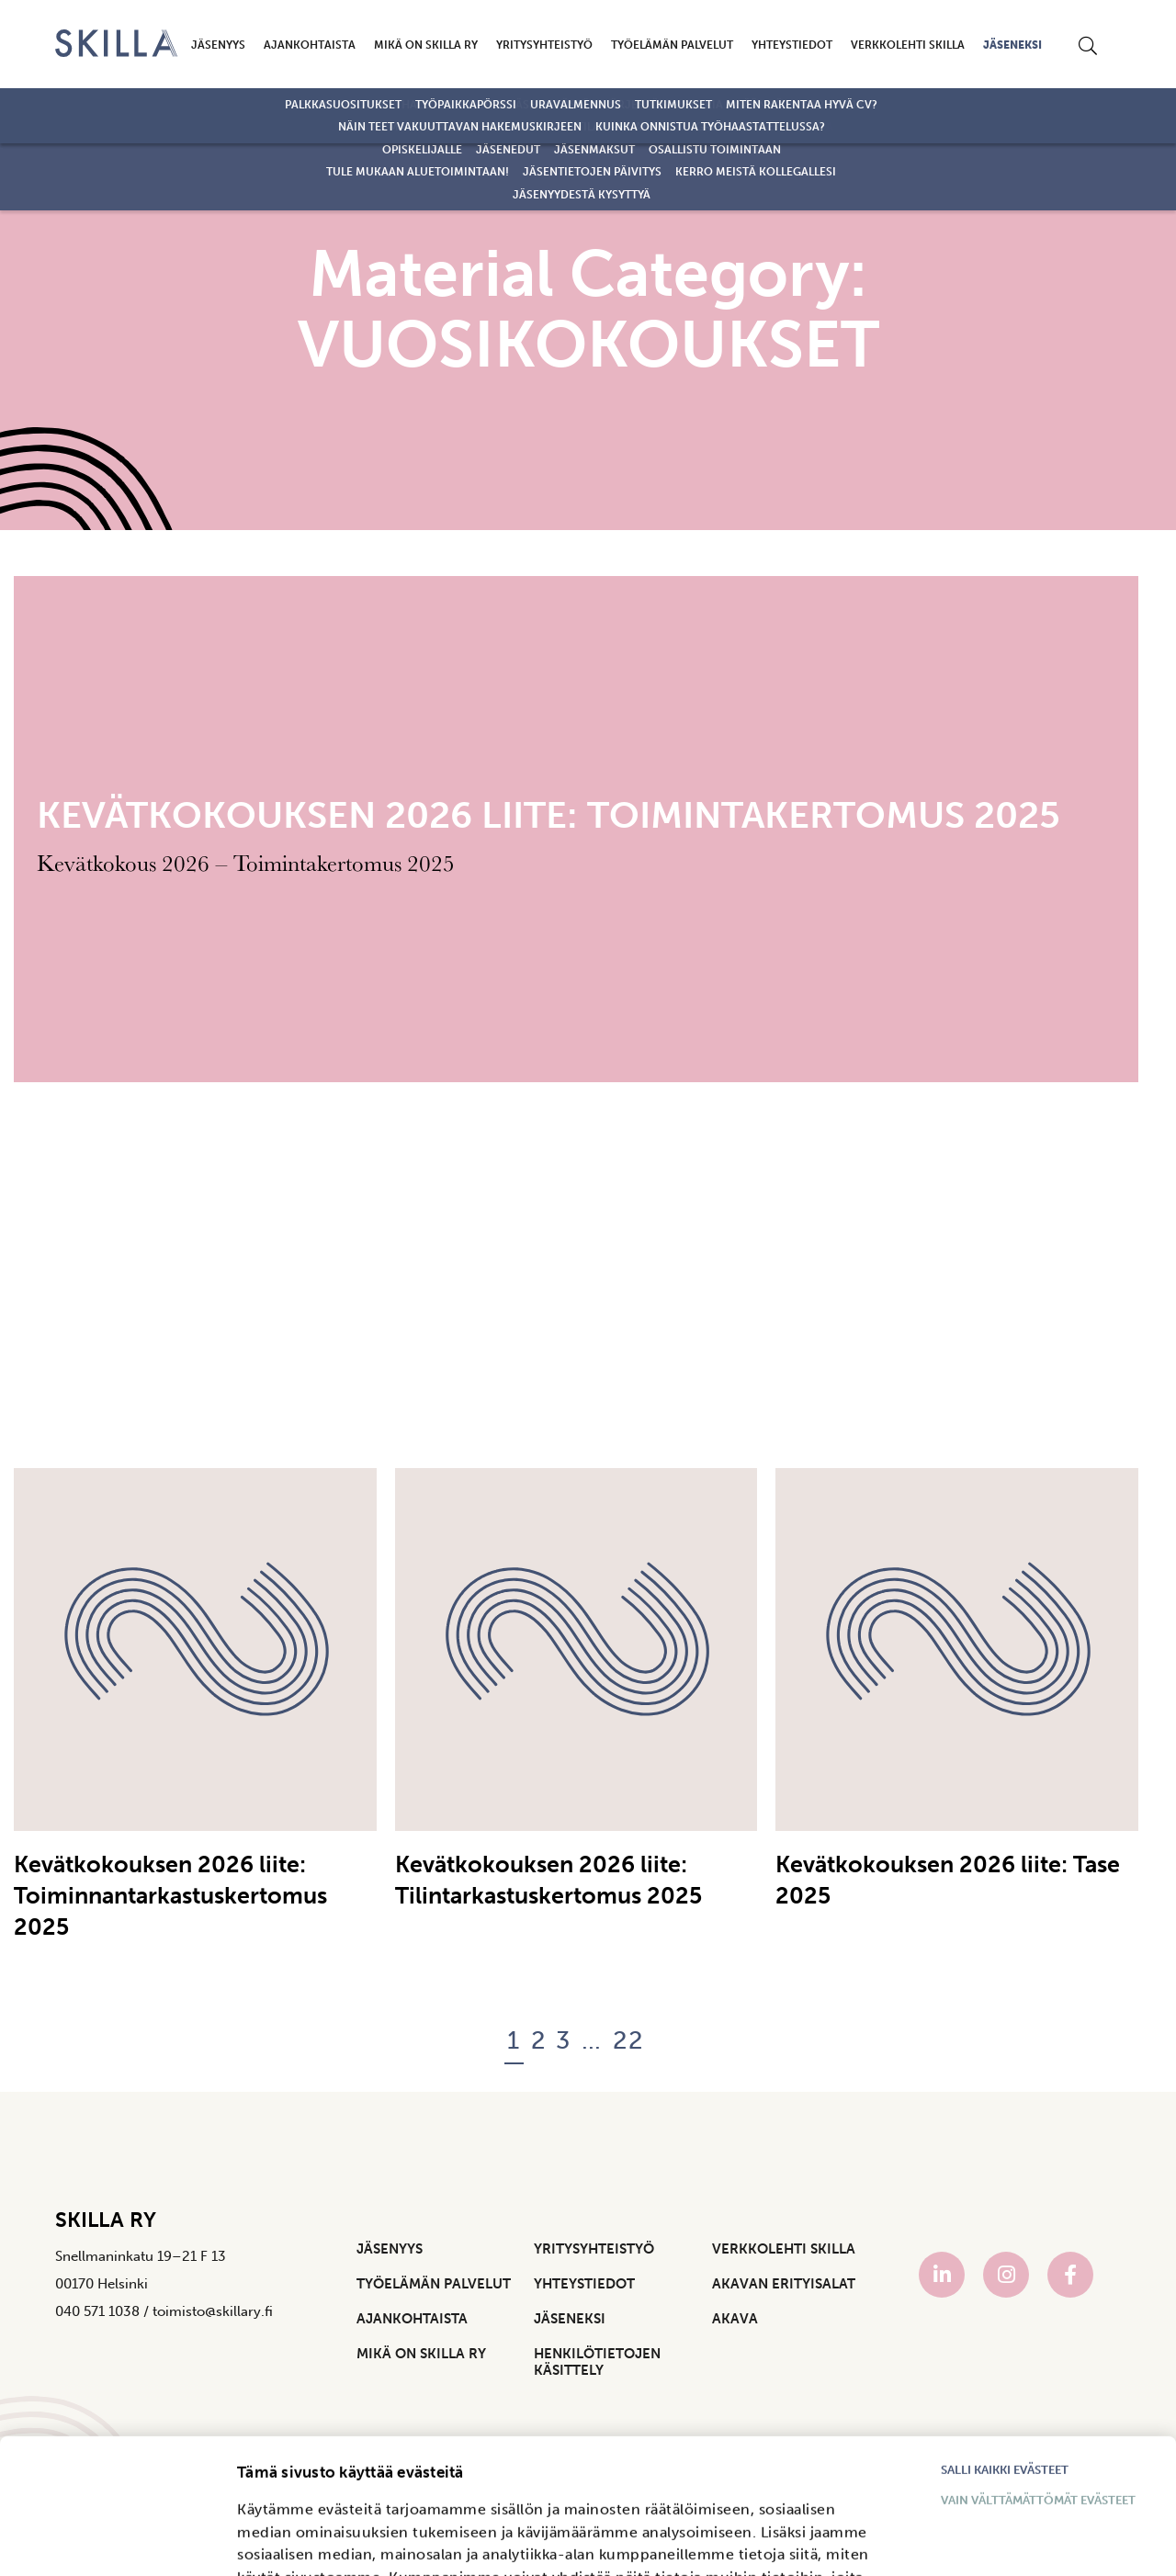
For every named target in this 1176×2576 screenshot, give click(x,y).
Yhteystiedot (792, 45)
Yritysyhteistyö (544, 45)
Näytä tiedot (277, 2544)
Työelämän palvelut (672, 45)
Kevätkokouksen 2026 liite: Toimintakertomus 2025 (548, 815)
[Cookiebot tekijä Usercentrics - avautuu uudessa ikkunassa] (97, 2562)
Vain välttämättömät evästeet (1038, 2373)
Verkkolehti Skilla (908, 45)
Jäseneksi (1012, 45)
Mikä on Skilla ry (426, 45)
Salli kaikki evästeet (1005, 2343)
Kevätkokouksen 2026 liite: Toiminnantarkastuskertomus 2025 (170, 1895)
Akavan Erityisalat (783, 2284)
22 (629, 2040)
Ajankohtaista (310, 45)
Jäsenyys (218, 45)
